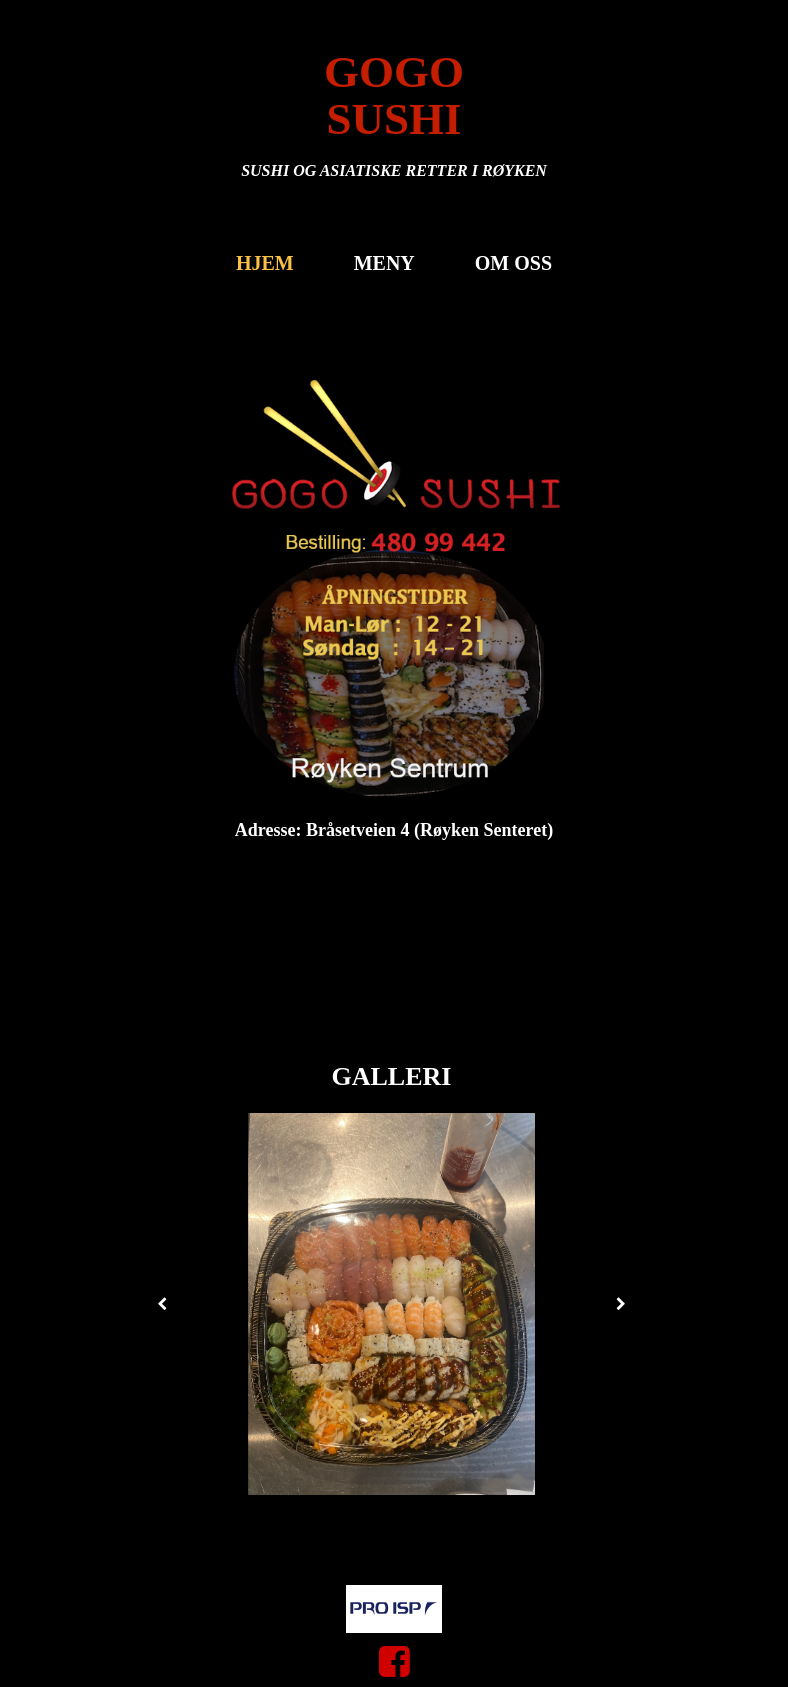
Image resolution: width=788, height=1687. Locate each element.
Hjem (265, 263)
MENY (384, 263)
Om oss (513, 263)
